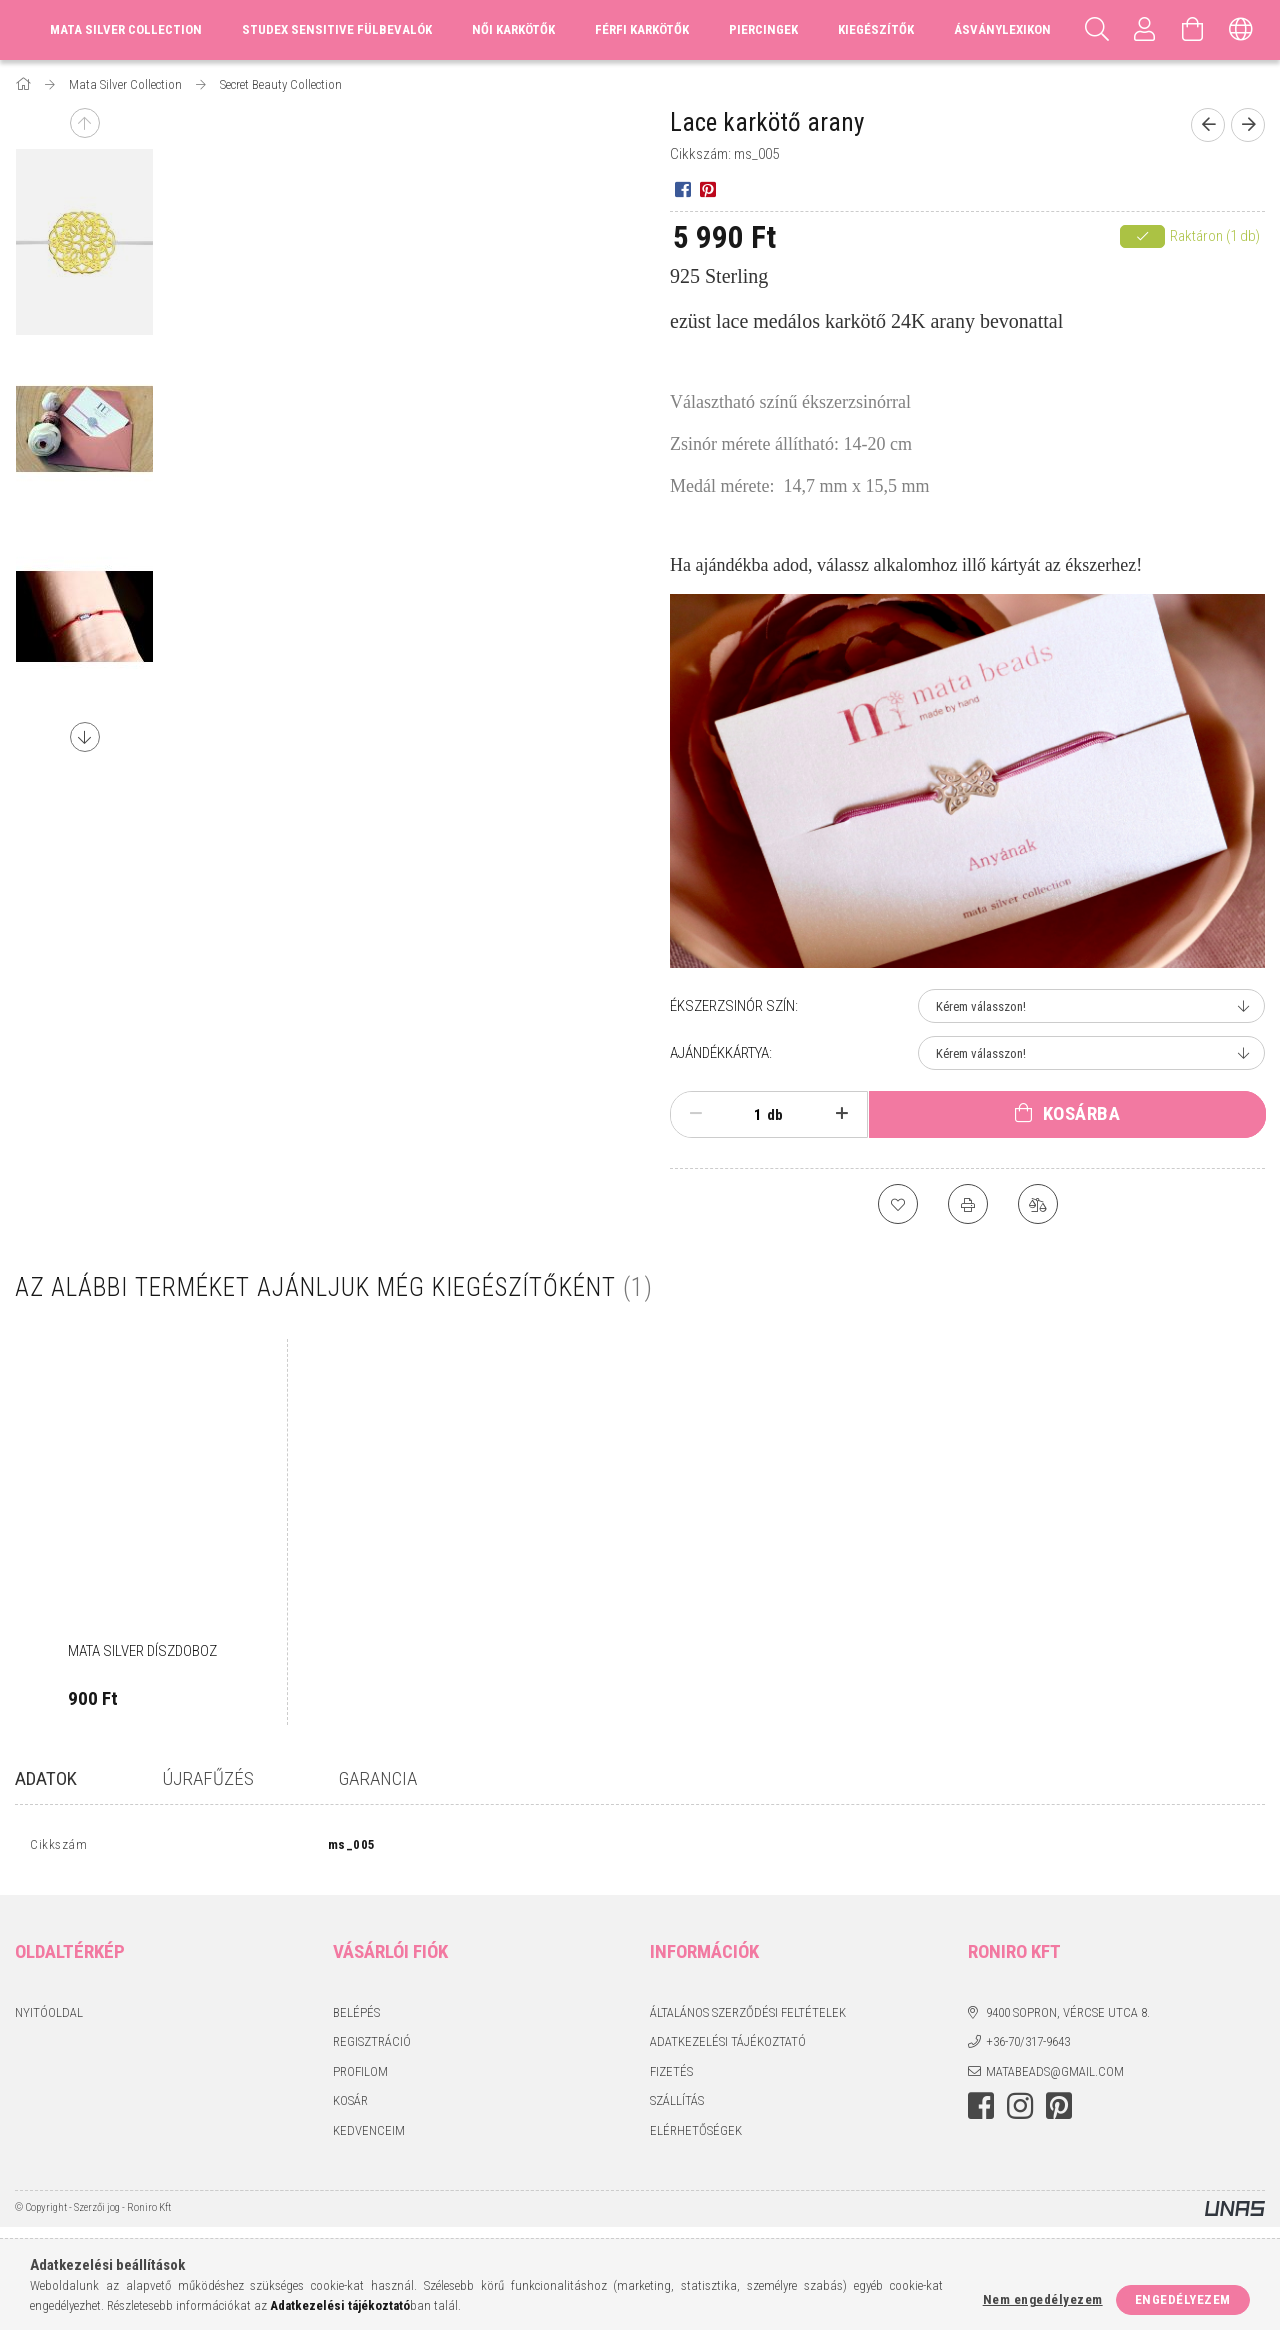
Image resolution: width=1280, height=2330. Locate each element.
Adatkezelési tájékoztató (728, 2046)
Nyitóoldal (49, 2016)
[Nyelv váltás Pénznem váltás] (1241, 30)
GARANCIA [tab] (378, 1778)
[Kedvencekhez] (898, 1204)
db (775, 1115)
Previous (85, 123)
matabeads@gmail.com (1055, 2075)
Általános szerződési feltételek (748, 2016)
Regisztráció (372, 2046)
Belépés (356, 2016)
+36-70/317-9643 (1028, 2046)
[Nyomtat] (968, 1204)
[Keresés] (1097, 30)
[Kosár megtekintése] (1193, 30)
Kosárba (1082, 1113)
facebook (981, 2111)
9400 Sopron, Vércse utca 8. (1068, 2016)
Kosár (350, 2105)
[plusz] (842, 1114)
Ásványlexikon (1002, 29)
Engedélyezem (1183, 2299)
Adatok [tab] (46, 1778)
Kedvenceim (369, 2134)
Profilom (360, 2075)
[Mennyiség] (747, 1115)
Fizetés (671, 2075)
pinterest (1059, 2111)
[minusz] (696, 1114)
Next (85, 737)
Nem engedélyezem (1043, 2299)
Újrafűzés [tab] (208, 1778)
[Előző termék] (1208, 125)
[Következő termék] (1248, 125)
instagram (1020, 2111)
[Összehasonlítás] (1038, 1204)
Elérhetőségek (696, 2134)
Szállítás (677, 2105)
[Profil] (1145, 30)
